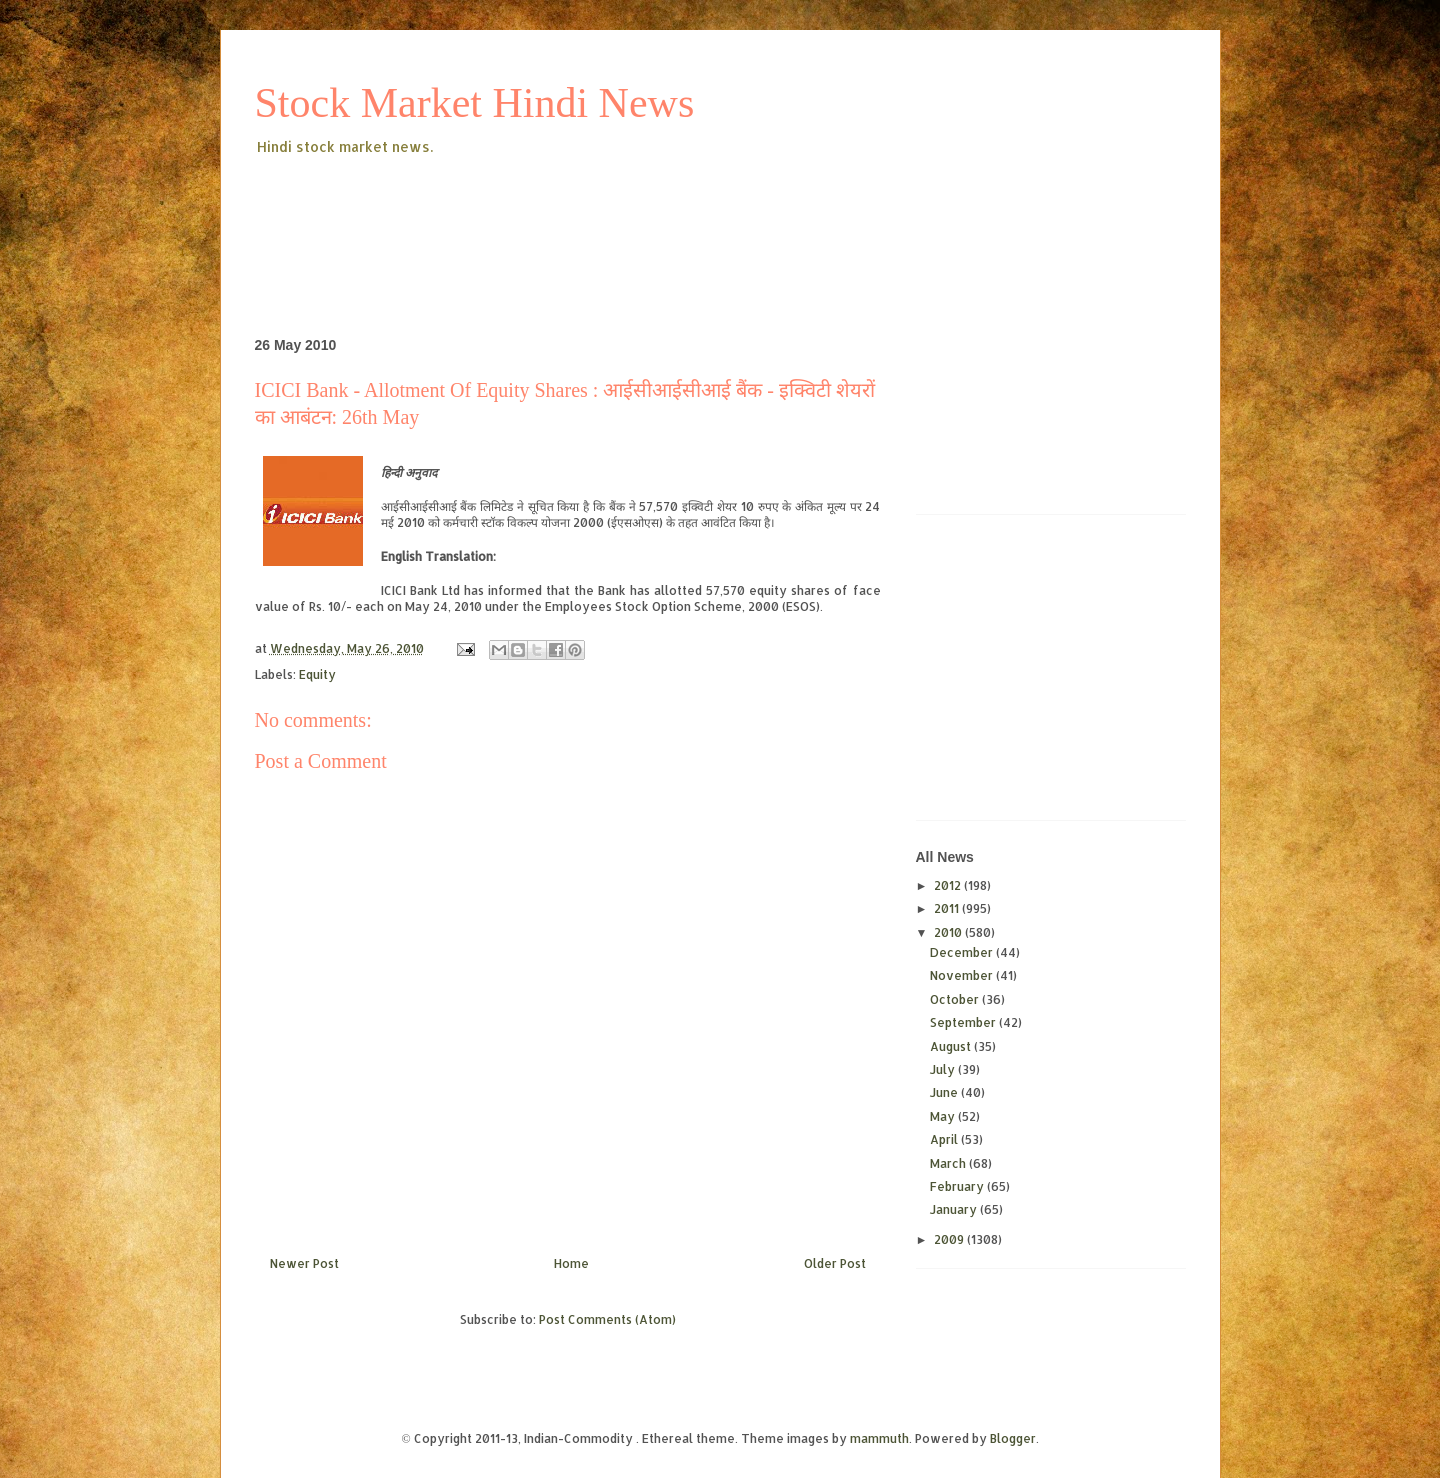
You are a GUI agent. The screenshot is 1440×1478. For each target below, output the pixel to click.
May (944, 1116)
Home (571, 1263)
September (964, 1022)
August (952, 1046)
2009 (950, 1239)
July (944, 1069)
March (949, 1163)
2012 (949, 885)
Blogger (1013, 1438)
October (956, 999)
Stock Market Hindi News (475, 103)
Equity (317, 674)
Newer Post (304, 1263)
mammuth (879, 1438)
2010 (949, 932)
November (963, 975)
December (963, 952)
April (945, 1139)
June (945, 1092)
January (955, 1209)
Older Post (835, 1263)
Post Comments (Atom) (607, 1319)
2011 (948, 908)
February (958, 1186)
